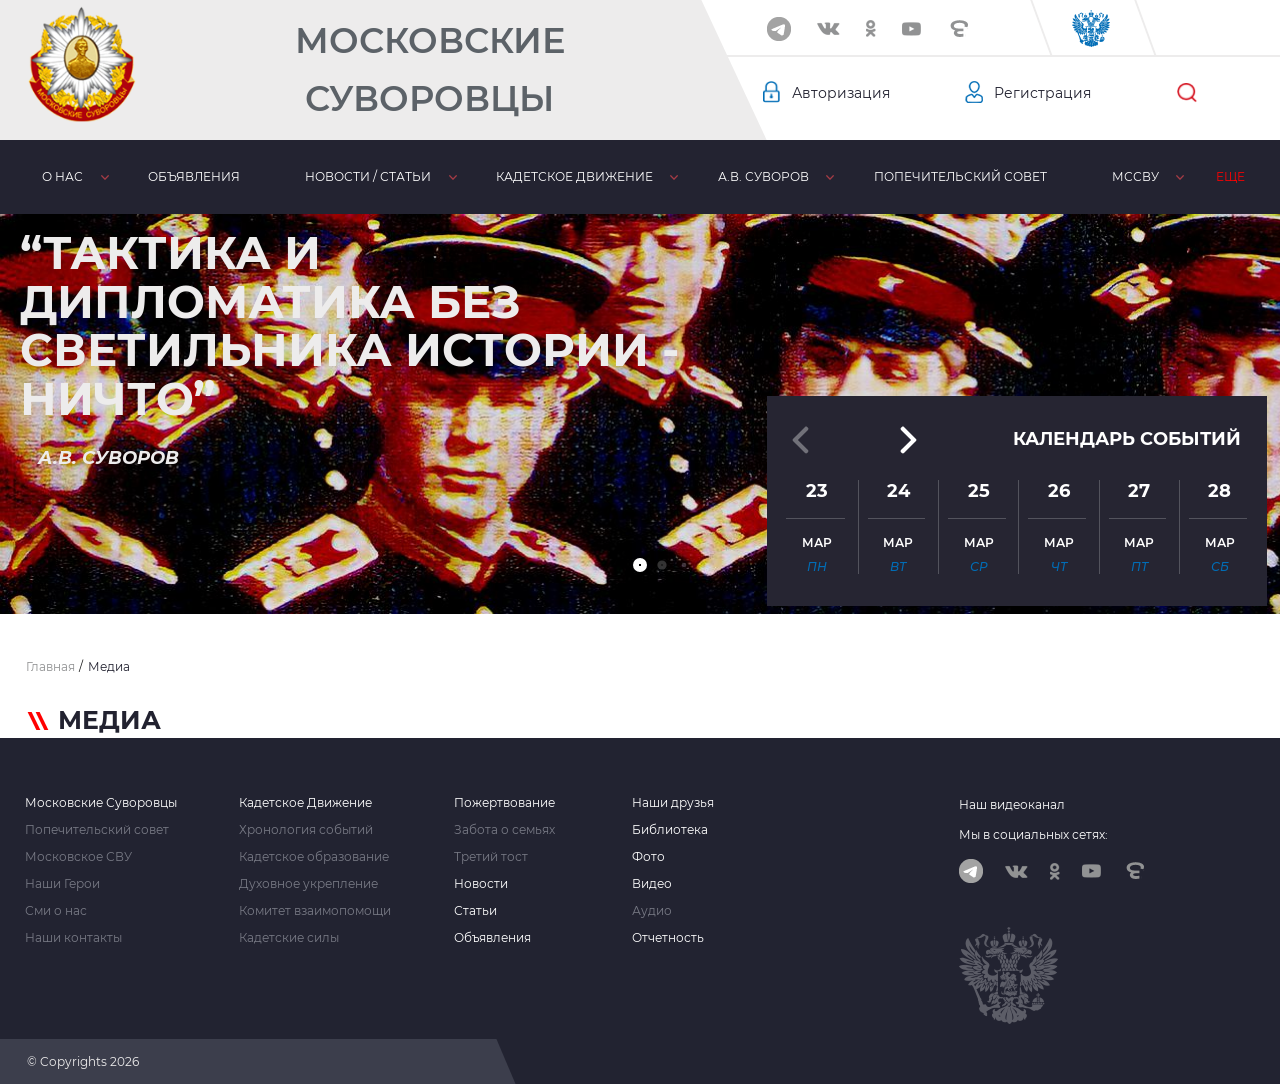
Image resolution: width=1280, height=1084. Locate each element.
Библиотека (670, 830)
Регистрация (1042, 93)
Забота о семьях (504, 830)
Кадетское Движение (305, 803)
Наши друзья (673, 803)
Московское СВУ (78, 857)
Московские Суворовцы (430, 69)
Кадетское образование (314, 857)
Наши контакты (73, 938)
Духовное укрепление (308, 884)
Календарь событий (1127, 439)
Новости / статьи (368, 176)
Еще (1230, 176)
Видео (652, 884)
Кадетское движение (574, 176)
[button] (640, 565)
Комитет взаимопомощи (315, 911)
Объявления (194, 176)
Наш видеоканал (1012, 804)
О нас (62, 176)
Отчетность (668, 938)
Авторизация (841, 93)
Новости (481, 884)
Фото (648, 857)
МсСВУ (1135, 176)
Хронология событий (306, 830)
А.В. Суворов (763, 176)
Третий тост (491, 857)
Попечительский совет (960, 176)
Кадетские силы (289, 938)
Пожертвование (504, 803)
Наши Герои (62, 884)
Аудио (652, 911)
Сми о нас (56, 911)
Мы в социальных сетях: (1033, 834)
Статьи (475, 911)
